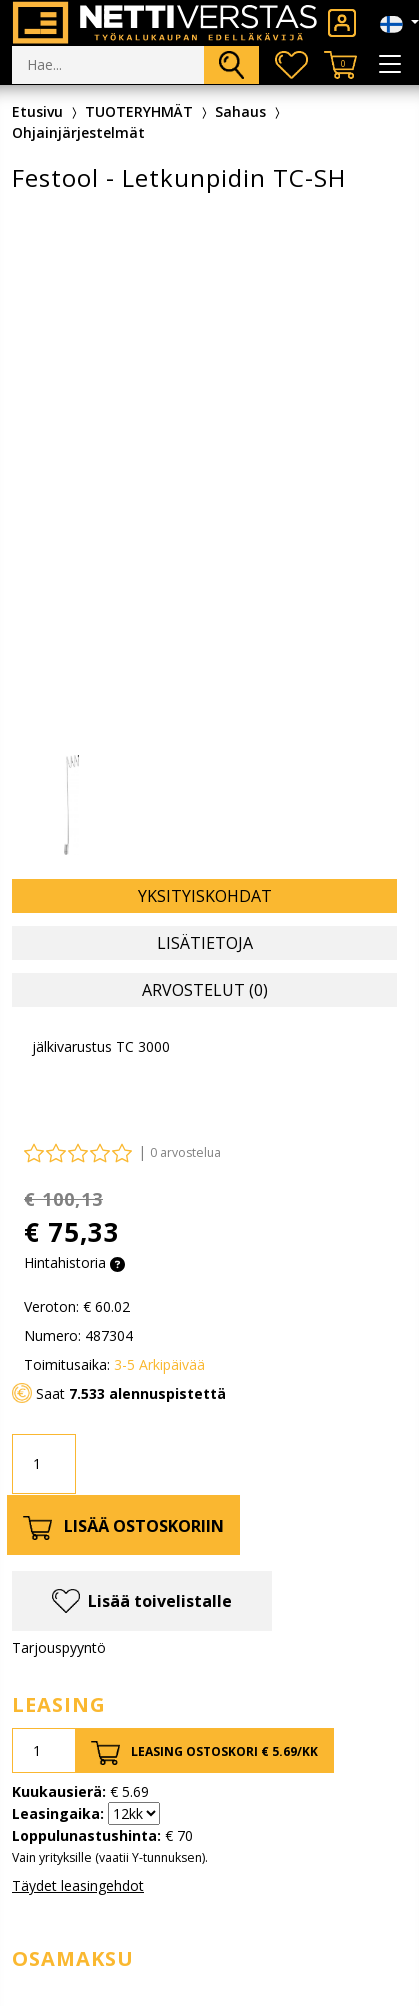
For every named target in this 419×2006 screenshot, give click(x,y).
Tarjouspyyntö (59, 1647)
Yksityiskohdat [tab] (205, 896)
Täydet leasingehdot (78, 1885)
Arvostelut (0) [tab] (205, 990)
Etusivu (37, 111)
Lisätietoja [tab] (205, 943)
